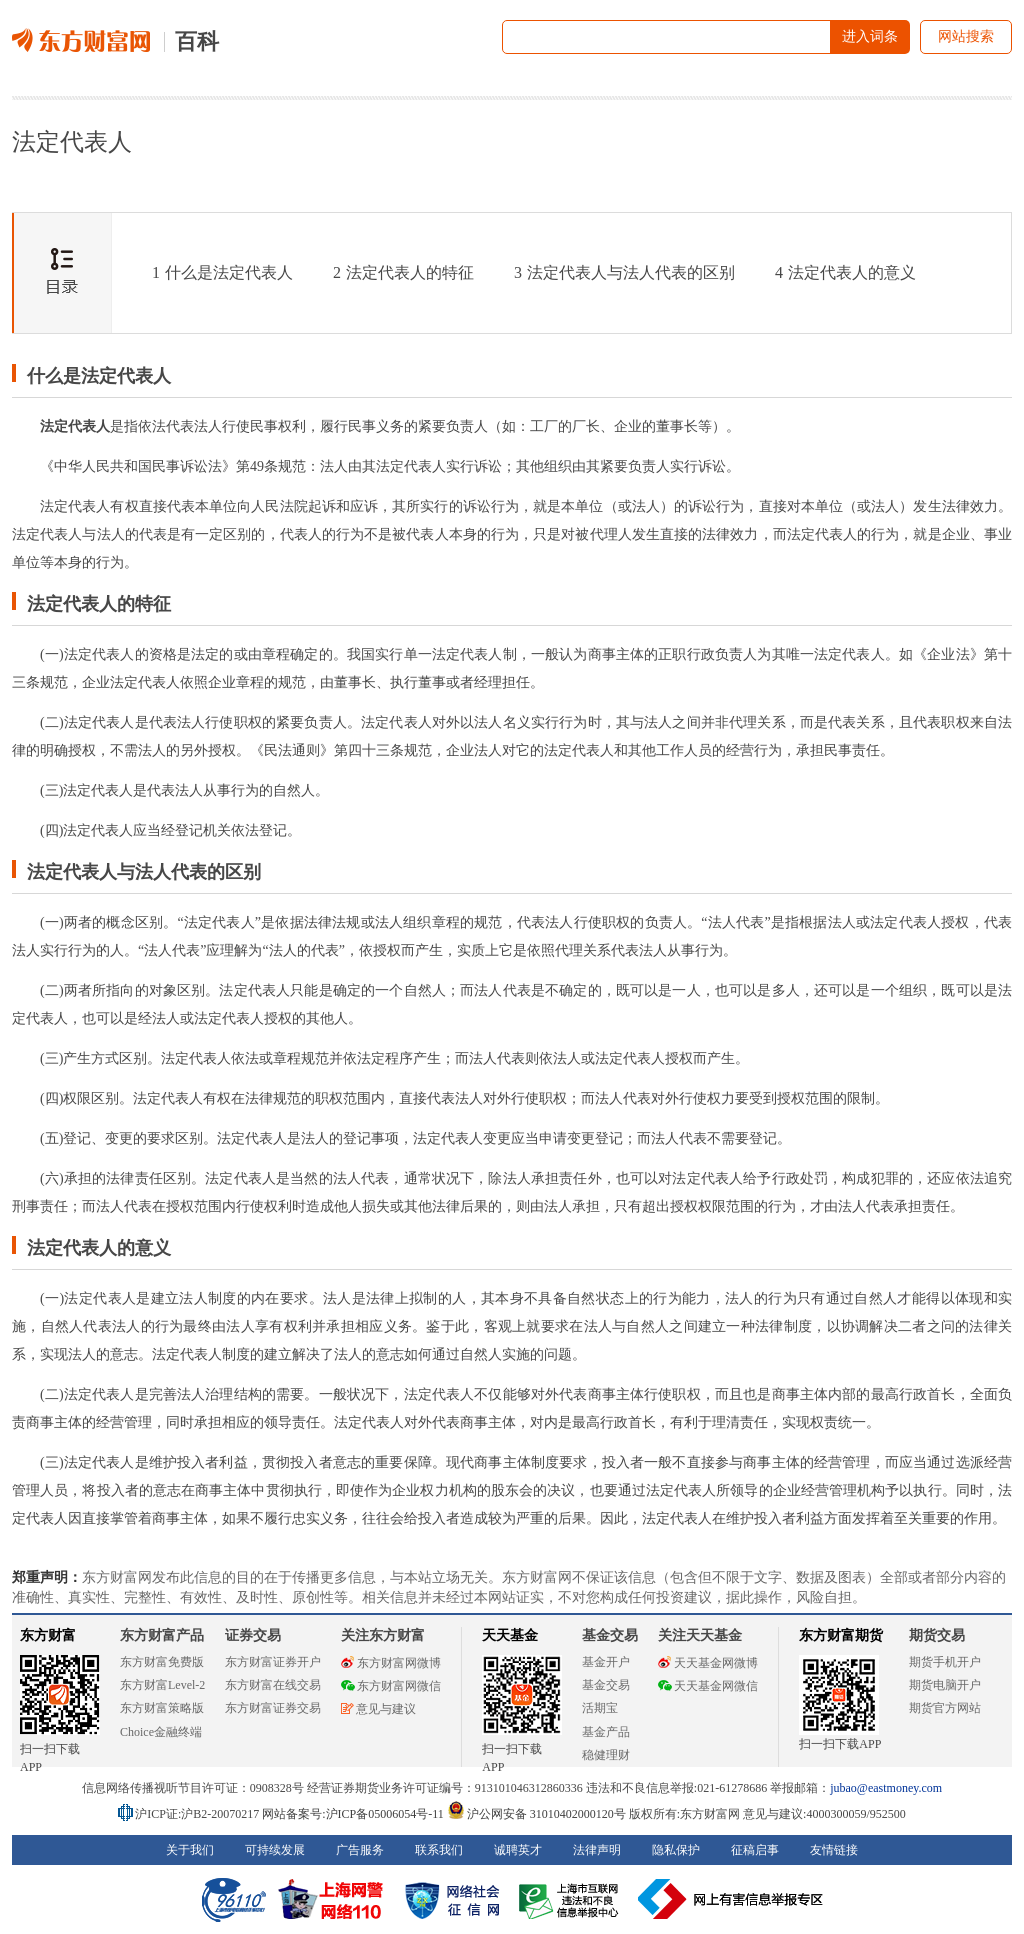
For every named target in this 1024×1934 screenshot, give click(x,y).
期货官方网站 (945, 1708)
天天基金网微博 (708, 1663)
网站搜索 (966, 36)
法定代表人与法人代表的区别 (624, 272)
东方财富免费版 (162, 1662)
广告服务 (360, 1850)
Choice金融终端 (161, 1732)
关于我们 (190, 1850)
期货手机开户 (945, 1662)
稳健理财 (606, 1755)
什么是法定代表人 (222, 272)
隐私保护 (676, 1850)
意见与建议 (378, 1709)
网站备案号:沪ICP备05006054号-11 (354, 1814)
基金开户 (606, 1662)
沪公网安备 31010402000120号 (536, 1814)
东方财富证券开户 (273, 1662)
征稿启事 (755, 1850)
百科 (197, 41)
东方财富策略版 (162, 1708)
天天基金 (510, 1635)
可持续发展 (275, 1850)
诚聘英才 (518, 1850)
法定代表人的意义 (845, 272)
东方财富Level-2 (162, 1685)
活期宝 (600, 1708)
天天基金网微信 (708, 1686)
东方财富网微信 (391, 1686)
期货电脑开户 (945, 1685)
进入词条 (870, 36)
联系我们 (439, 1850)
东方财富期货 (841, 1635)
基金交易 (606, 1685)
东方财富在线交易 (273, 1685)
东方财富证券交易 (273, 1708)
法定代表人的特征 (403, 272)
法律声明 (597, 1850)
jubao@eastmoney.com (886, 1788)
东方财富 (48, 1635)
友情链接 (834, 1850)
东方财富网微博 (391, 1663)
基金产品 (606, 1732)
